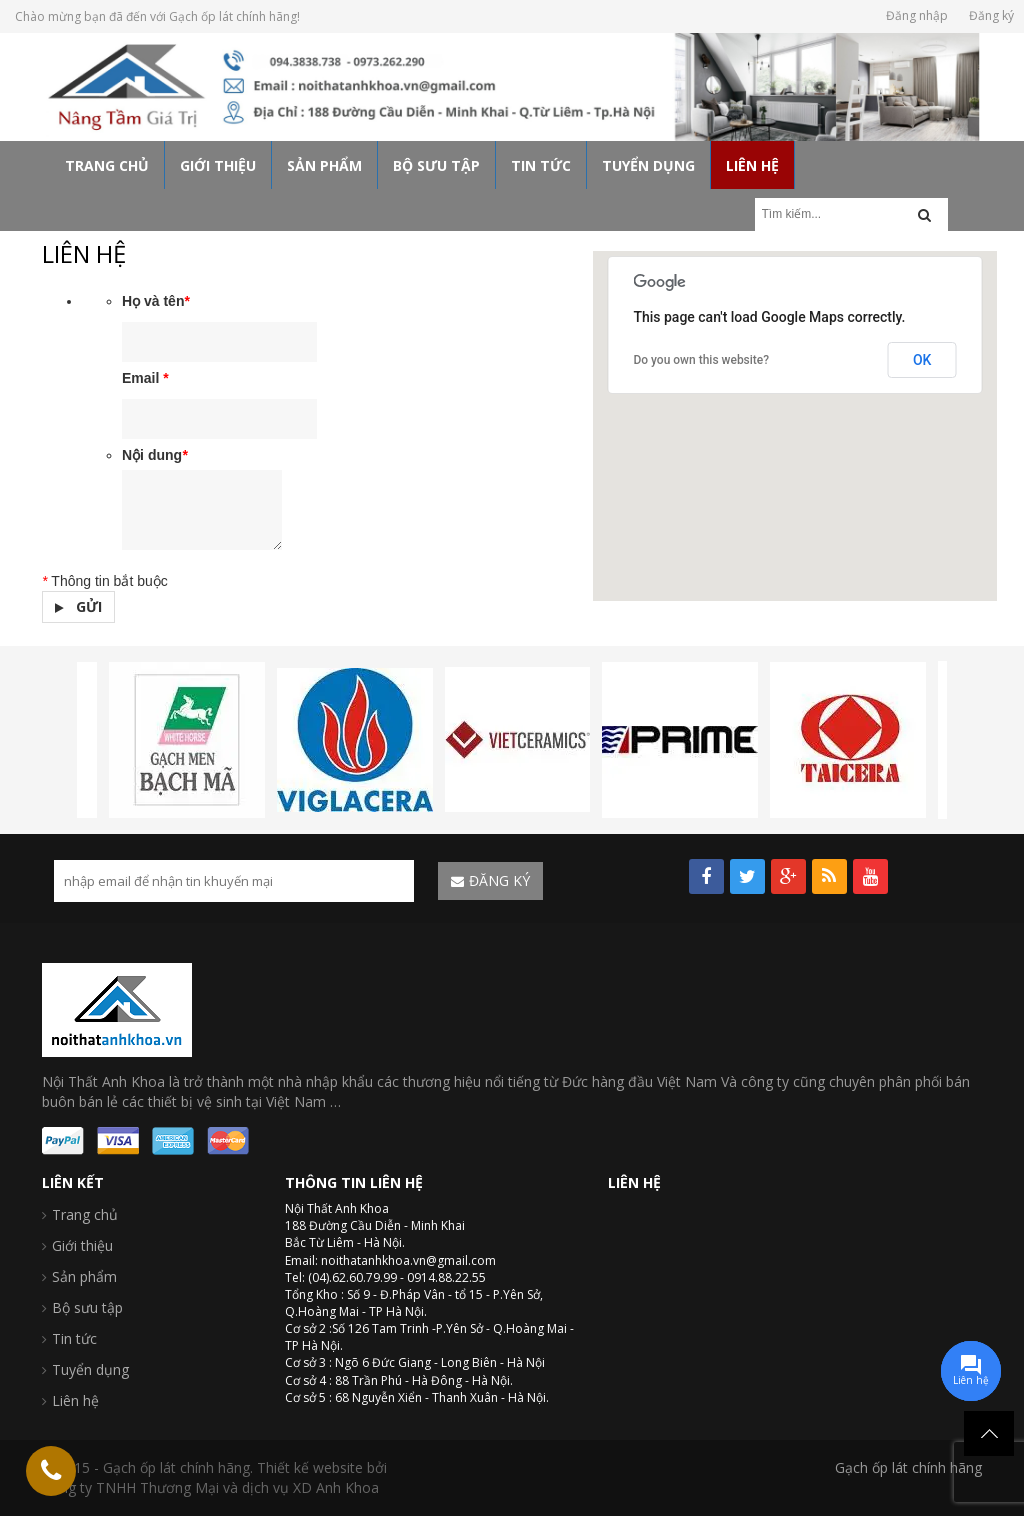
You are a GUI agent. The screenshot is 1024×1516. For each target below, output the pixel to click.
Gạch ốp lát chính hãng (908, 1467)
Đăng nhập (917, 15)
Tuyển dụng (90, 1369)
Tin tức (74, 1338)
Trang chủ (85, 1214)
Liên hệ (75, 1400)
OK (922, 360)
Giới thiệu (82, 1245)
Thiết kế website (310, 1467)
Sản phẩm (84, 1276)
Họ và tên (156, 301)
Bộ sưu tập (87, 1307)
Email (145, 378)
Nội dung (155, 455)
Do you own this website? (701, 360)
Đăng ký (991, 15)
